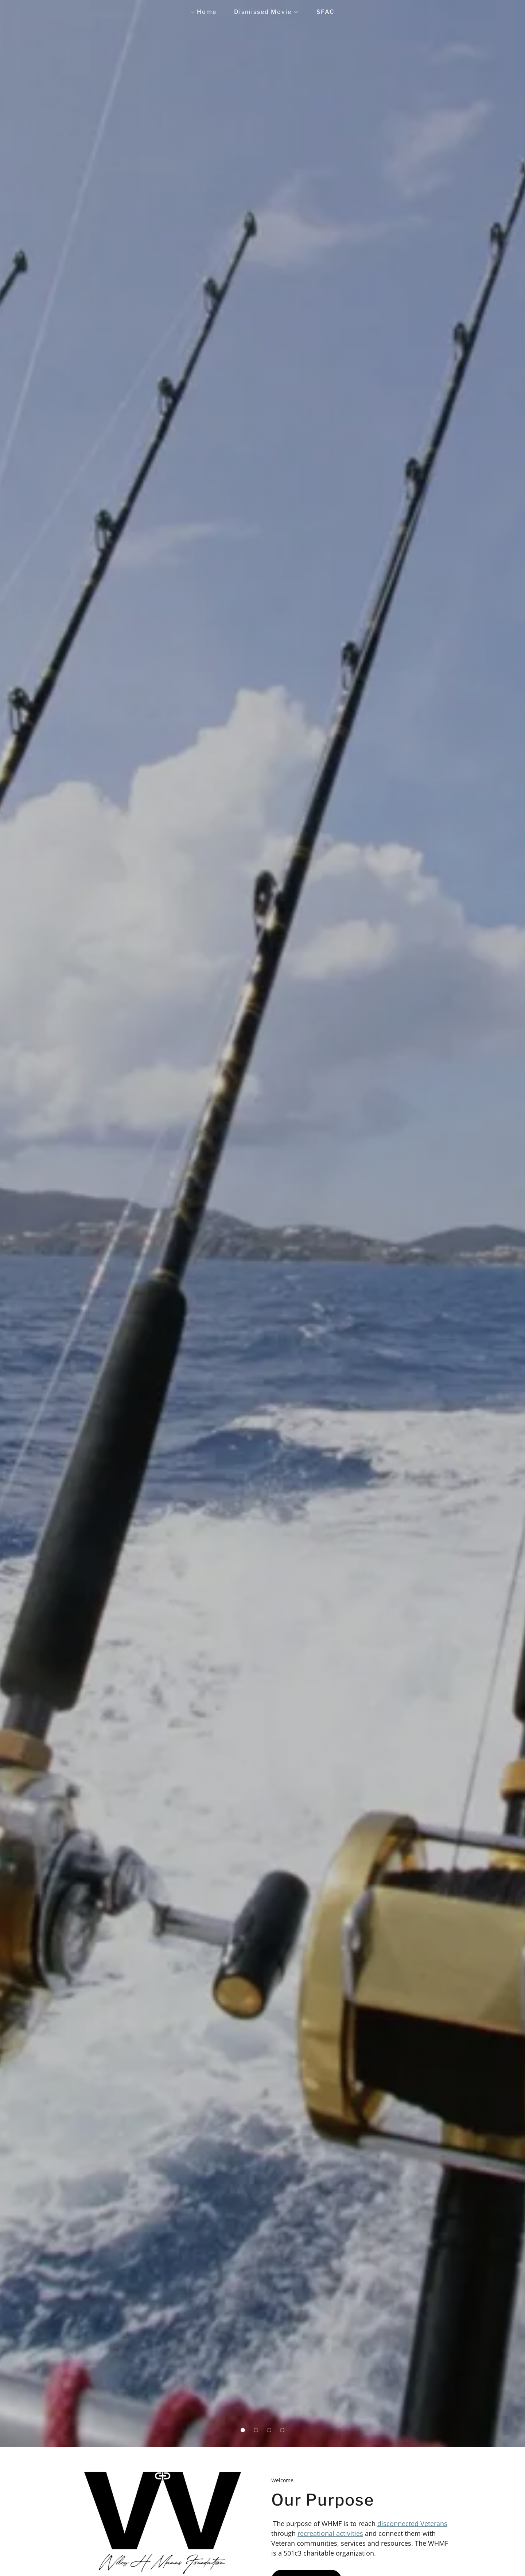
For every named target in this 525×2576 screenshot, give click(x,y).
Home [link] (207, 11)
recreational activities (330, 2533)
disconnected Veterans (412, 2523)
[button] (243, 2430)
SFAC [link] (325, 11)
